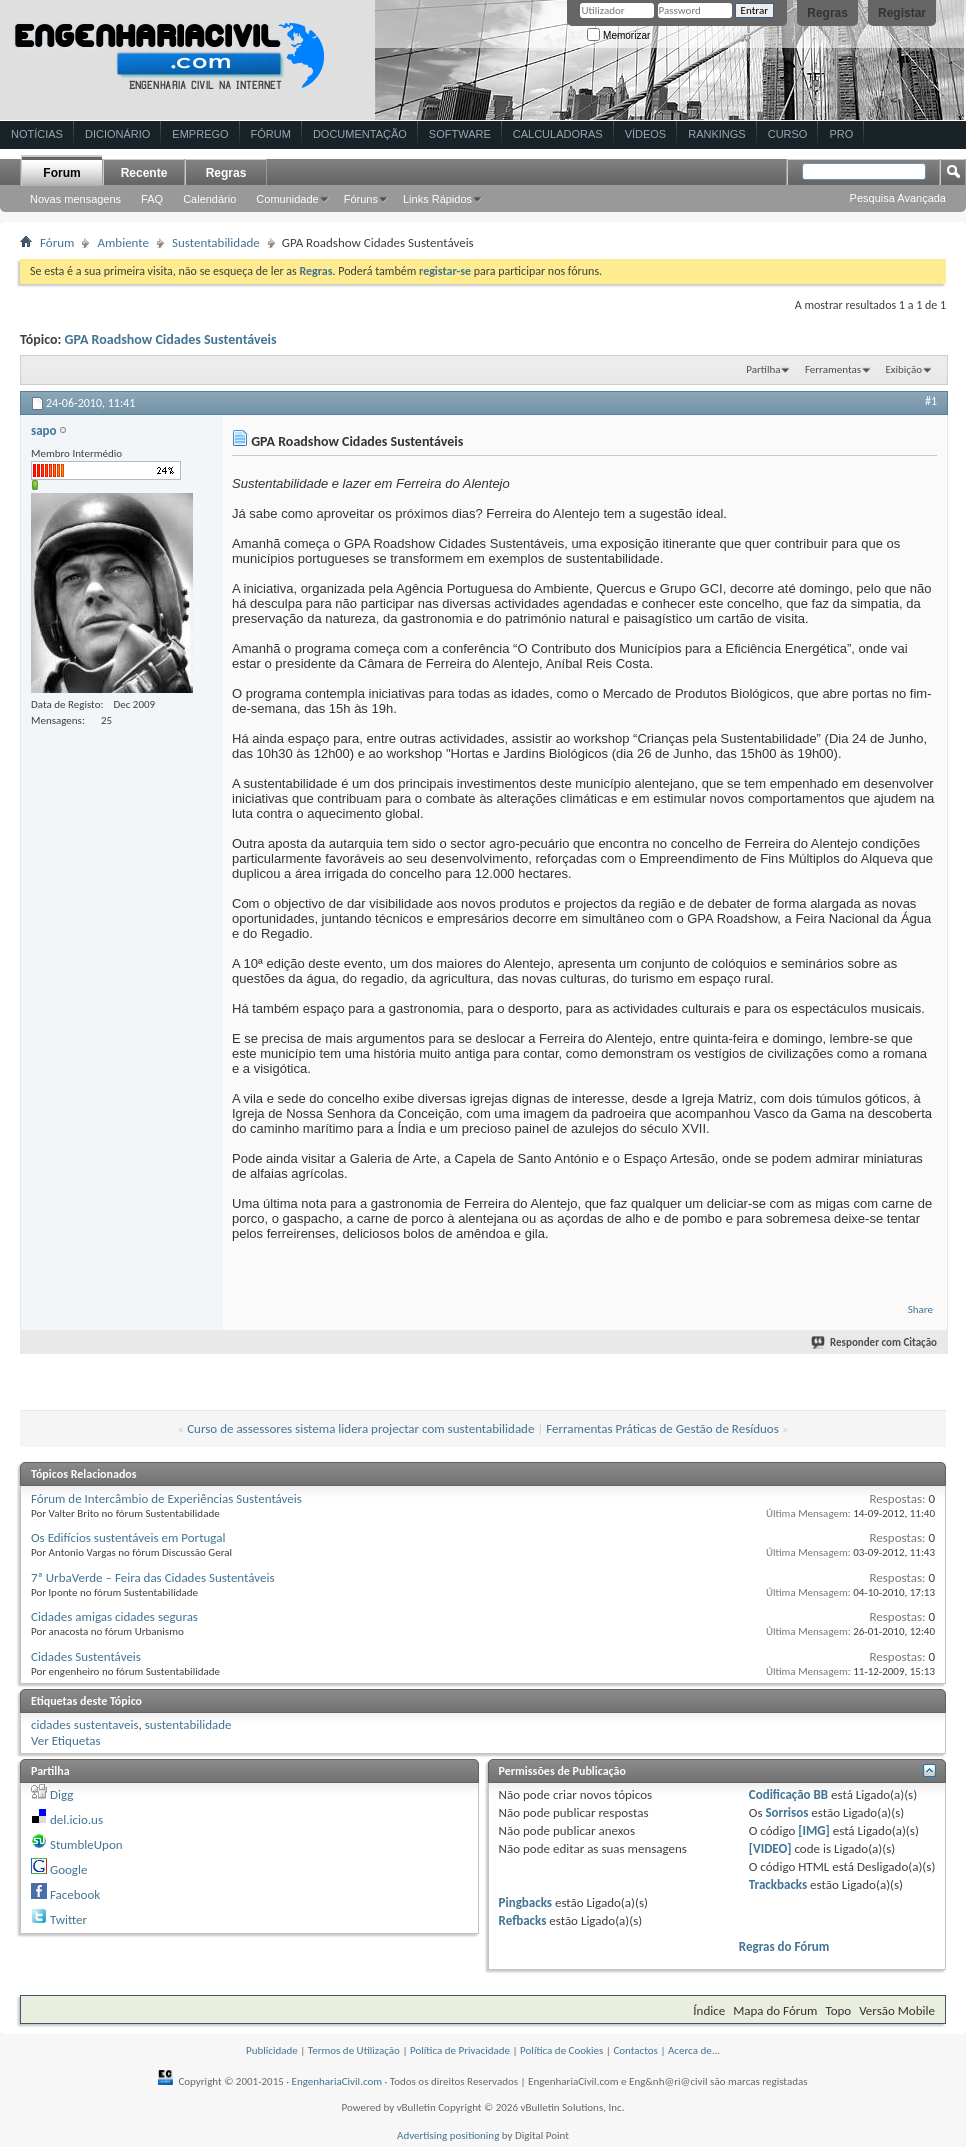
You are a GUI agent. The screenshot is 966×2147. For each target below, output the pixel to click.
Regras (827, 13)
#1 (931, 401)
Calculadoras (558, 134)
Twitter (68, 1919)
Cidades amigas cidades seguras (114, 1616)
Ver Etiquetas (66, 1740)
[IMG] (814, 1830)
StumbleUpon (86, 1844)
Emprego (200, 134)
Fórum (271, 134)
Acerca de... (694, 2050)
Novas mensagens (75, 199)
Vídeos (646, 134)
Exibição (903, 369)
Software (460, 134)
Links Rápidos (437, 199)
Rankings (716, 134)
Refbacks (523, 1920)
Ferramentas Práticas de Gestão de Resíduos (662, 1428)
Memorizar (618, 35)
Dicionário (117, 134)
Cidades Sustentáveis (86, 1656)
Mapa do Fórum (775, 2010)
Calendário (209, 199)
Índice (709, 2010)
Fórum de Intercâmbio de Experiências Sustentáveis (166, 1498)
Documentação (360, 134)
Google (68, 1869)
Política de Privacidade (460, 2050)
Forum (61, 173)
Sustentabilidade (216, 242)
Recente (144, 173)
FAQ (152, 199)
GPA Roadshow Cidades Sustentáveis (171, 339)
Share (920, 1309)
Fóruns (361, 199)
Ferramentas (833, 369)
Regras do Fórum (784, 1946)
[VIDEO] (770, 1848)
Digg (61, 1794)
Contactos (635, 2050)
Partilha (763, 369)
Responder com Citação (875, 1342)
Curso (788, 134)
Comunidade (287, 199)
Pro (841, 134)
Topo (838, 2010)
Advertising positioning (448, 2135)
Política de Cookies (561, 2050)
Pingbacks (525, 1902)
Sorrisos (786, 1812)
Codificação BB (788, 1794)
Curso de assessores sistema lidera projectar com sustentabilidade (360, 1428)
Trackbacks (778, 1884)
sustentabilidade (188, 1724)
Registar (902, 13)
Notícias (37, 134)
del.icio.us (76, 1819)
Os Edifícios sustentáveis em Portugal (128, 1537)
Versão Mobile (897, 2010)
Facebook (75, 1894)
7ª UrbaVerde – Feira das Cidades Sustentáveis (153, 1577)
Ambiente (123, 242)
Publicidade (272, 2050)
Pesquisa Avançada (898, 198)
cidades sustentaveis (85, 1724)
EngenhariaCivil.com (337, 2081)
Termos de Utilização (354, 2050)
